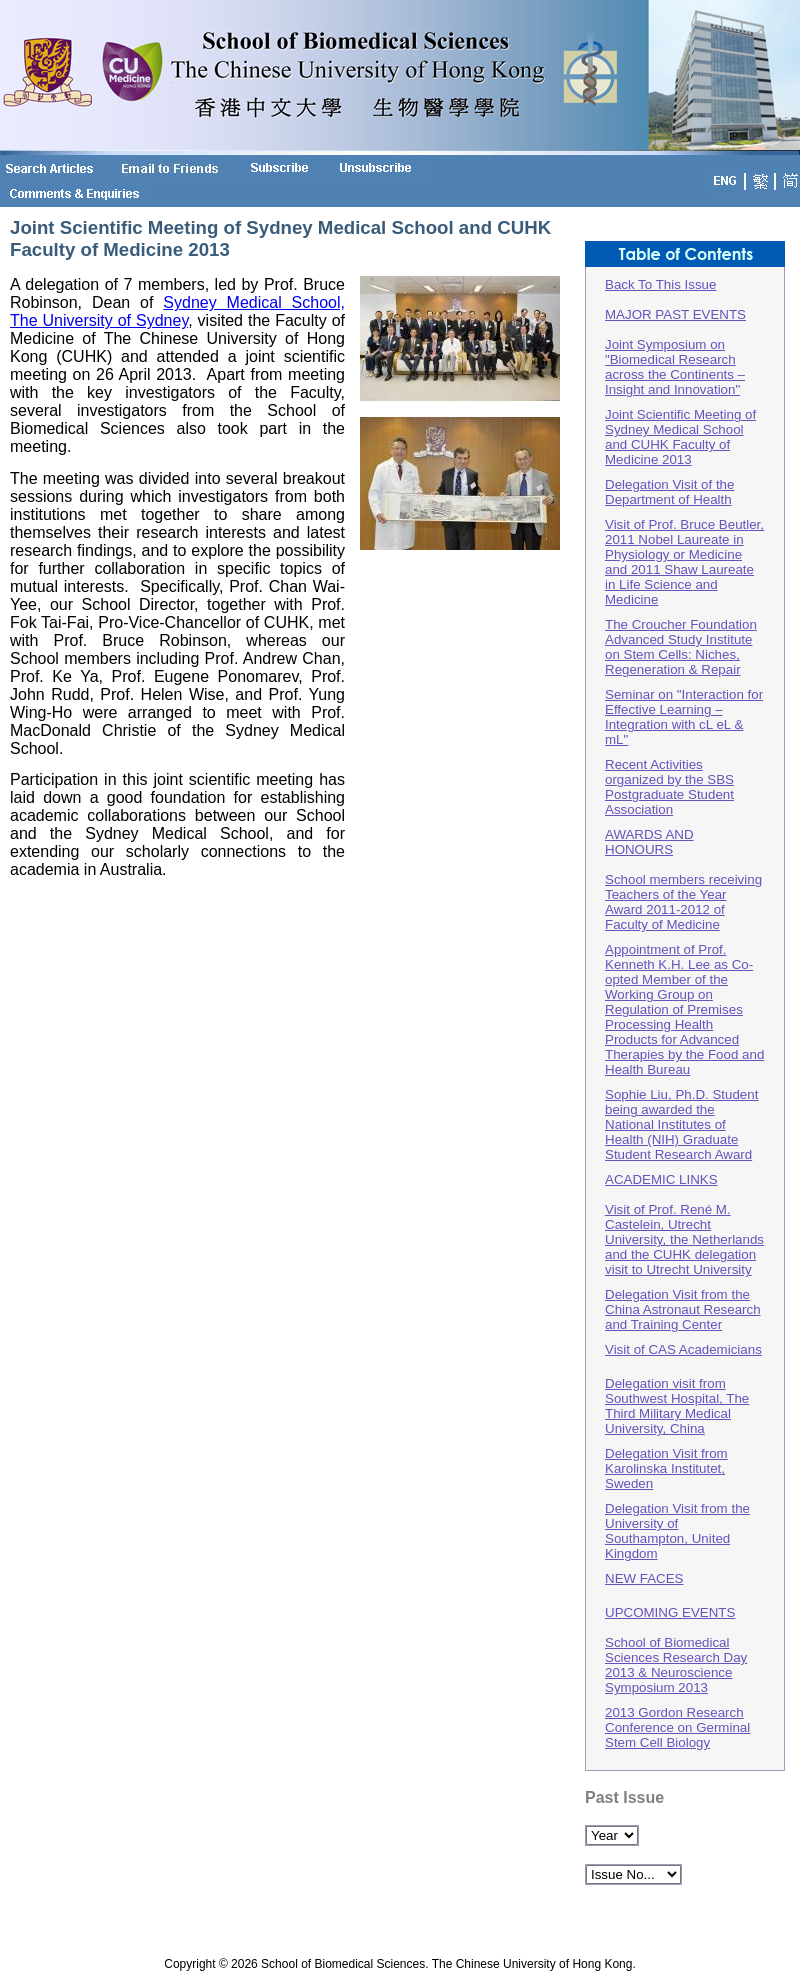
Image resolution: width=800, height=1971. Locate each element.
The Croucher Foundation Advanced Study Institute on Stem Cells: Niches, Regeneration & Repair (681, 647)
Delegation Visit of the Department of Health (669, 492)
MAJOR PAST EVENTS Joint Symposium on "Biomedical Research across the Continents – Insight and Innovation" (675, 352)
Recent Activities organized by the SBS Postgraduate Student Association (669, 787)
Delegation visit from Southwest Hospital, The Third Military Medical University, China (677, 1406)
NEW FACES (644, 1578)
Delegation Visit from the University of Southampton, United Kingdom (677, 1531)
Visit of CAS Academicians (683, 1349)
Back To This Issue (660, 284)
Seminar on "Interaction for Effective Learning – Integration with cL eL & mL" (684, 717)
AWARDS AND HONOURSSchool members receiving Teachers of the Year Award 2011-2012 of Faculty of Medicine (683, 879)
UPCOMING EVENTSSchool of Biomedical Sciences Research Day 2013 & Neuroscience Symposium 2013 (676, 1650)
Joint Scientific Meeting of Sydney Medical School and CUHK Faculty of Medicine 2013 (680, 437)
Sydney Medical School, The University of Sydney (177, 311)
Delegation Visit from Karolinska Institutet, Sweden (666, 1468)
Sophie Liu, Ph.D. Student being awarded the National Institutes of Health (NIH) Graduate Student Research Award (681, 1124)
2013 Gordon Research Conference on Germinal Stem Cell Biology (677, 1727)
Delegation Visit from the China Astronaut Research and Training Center (683, 1309)
